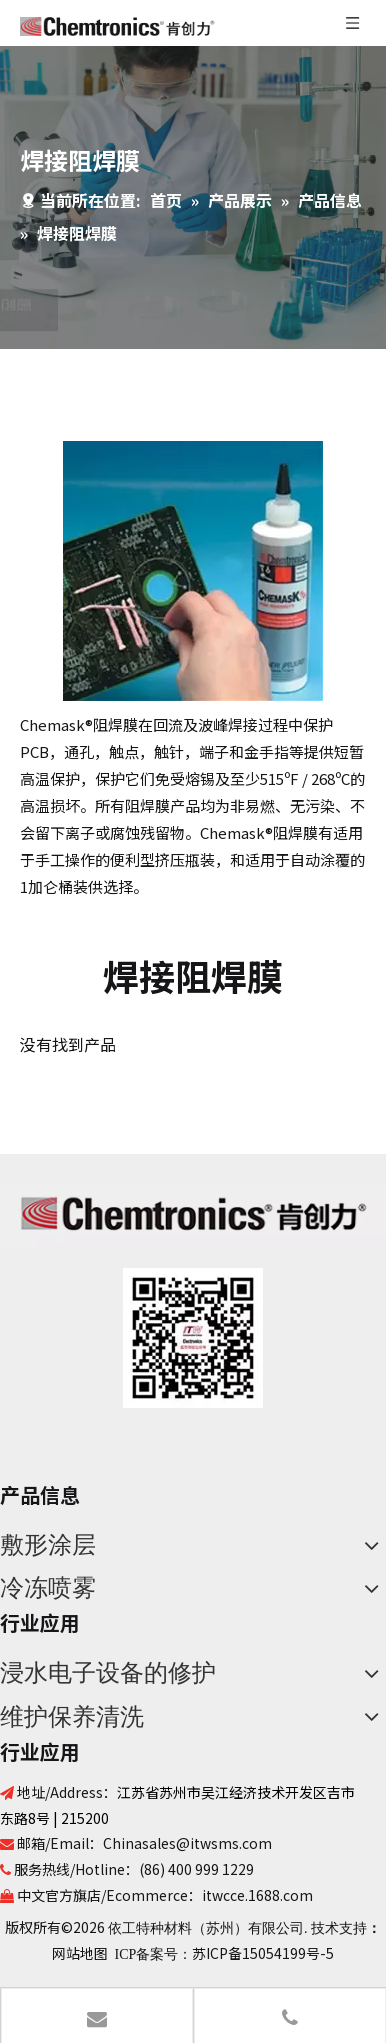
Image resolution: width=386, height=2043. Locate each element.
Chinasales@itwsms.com (187, 1843)
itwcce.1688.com (257, 1895)
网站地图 (80, 1953)
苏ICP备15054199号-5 (263, 1953)
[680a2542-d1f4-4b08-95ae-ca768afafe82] (193, 1338)
